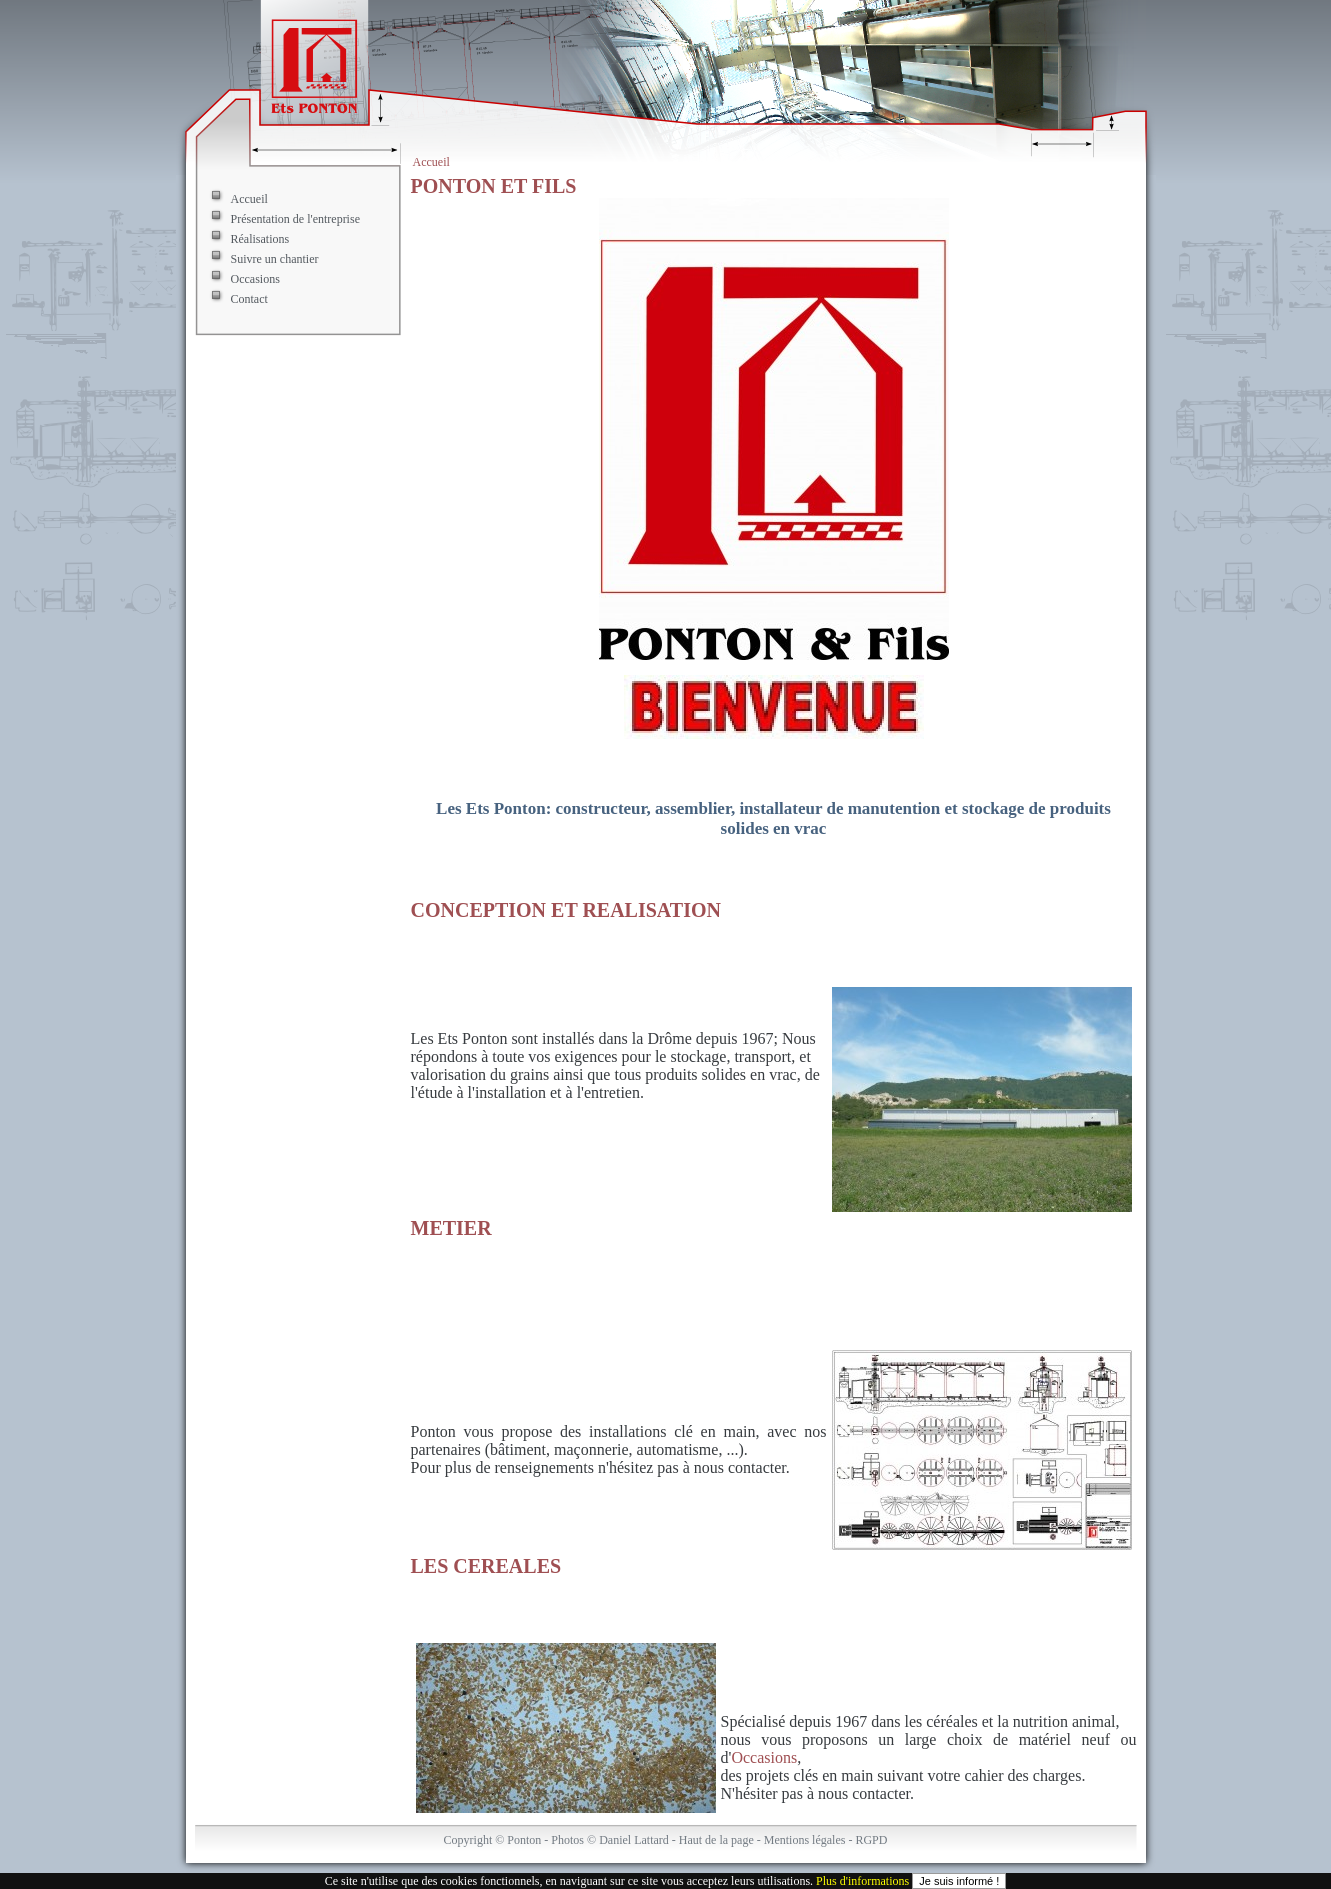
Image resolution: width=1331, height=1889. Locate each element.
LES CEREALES (486, 1566)
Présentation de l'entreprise (295, 219)
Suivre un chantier (275, 259)
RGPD (871, 1840)
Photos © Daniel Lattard (609, 1840)
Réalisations (260, 239)
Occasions (255, 279)
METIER (451, 1228)
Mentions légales (805, 1840)
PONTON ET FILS (494, 186)
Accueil (431, 162)
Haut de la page (716, 1840)
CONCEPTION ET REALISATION (566, 910)
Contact (249, 299)
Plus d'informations (862, 1881)
